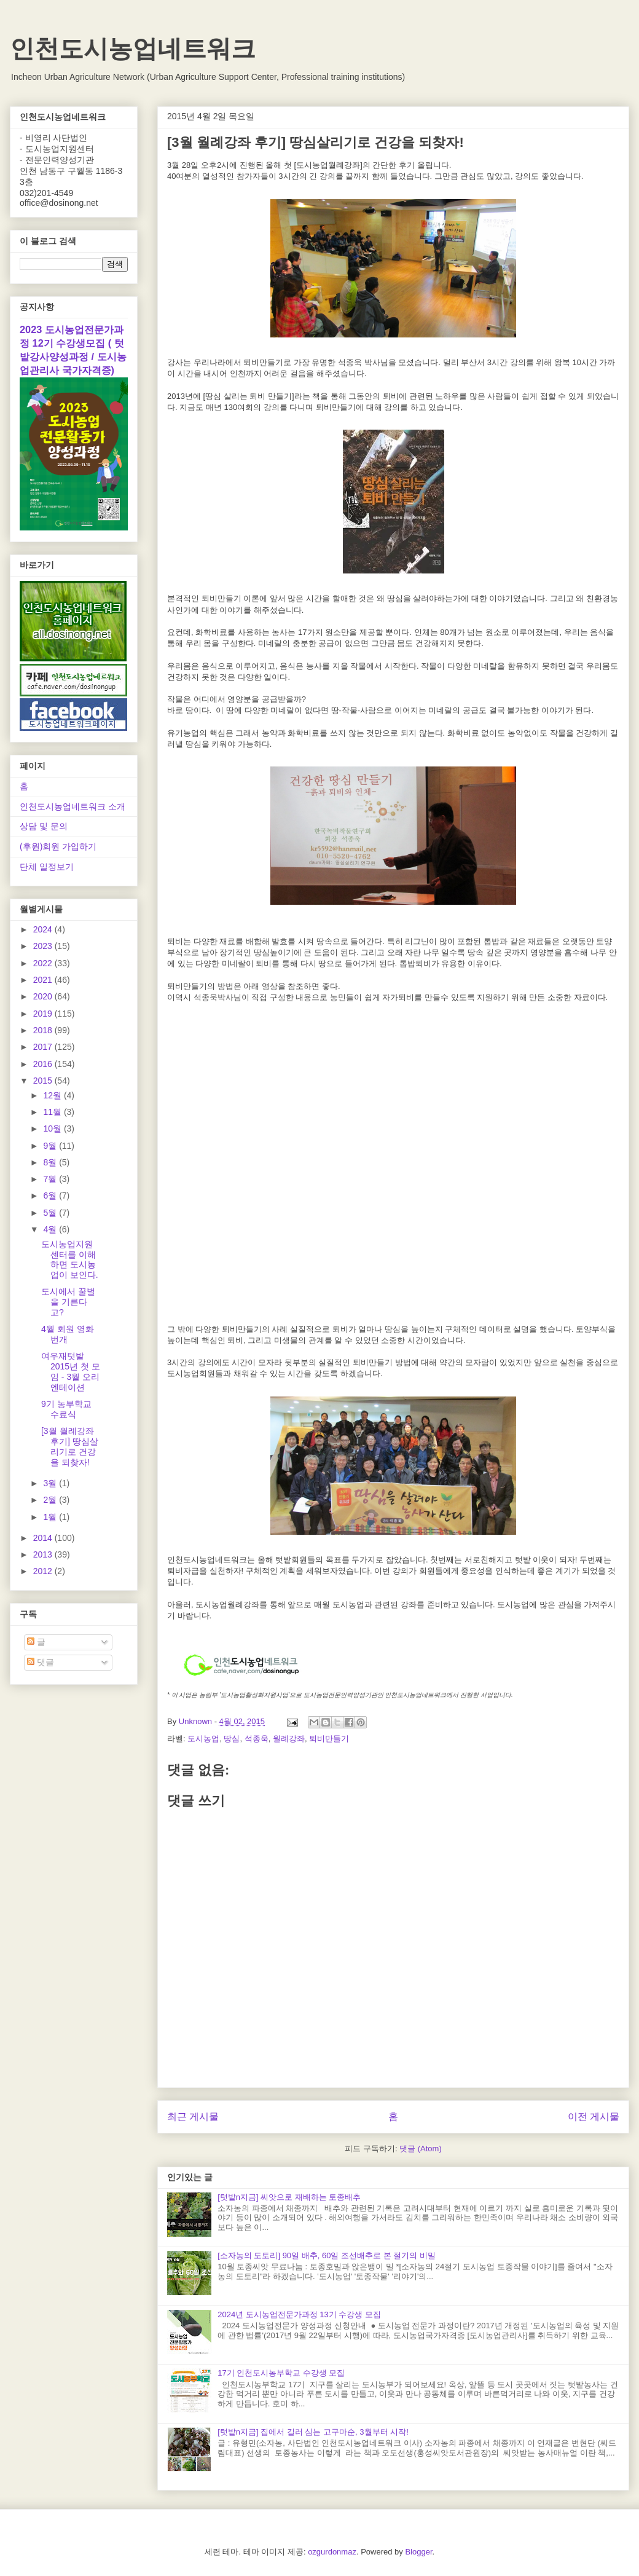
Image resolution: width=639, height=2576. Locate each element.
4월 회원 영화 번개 (67, 1334)
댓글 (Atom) (420, 2148)
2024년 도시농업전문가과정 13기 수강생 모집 (299, 2314)
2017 (44, 1047)
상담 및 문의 (44, 826)
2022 (44, 963)
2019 (44, 1013)
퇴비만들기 (329, 1738)
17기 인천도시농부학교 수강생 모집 (281, 2372)
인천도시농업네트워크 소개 (72, 806)
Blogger (418, 2551)
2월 (51, 1500)
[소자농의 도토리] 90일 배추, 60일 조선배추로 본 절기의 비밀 (327, 2255)
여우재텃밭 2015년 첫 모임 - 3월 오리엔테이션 (70, 1371)
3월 (51, 1483)
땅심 (232, 1738)
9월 (51, 1146)
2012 (44, 1571)
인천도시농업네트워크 (133, 48)
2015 (44, 1080)
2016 (44, 1064)
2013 (44, 1554)
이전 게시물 (593, 2116)
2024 (44, 929)
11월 (53, 1112)
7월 (51, 1179)
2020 (44, 996)
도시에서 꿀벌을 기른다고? (68, 1301)
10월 (53, 1128)
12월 (53, 1095)
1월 (51, 1517)
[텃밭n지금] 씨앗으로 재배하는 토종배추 (289, 2197)
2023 (44, 946)
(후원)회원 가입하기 (58, 846)
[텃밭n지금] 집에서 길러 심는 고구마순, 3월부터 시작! (313, 2431)
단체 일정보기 (47, 867)
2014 (44, 1538)
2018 (44, 1030)
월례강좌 (289, 1738)
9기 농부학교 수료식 (66, 1409)
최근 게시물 (193, 2116)
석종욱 (257, 1738)
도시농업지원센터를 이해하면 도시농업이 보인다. (69, 1259)
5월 (51, 1213)
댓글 (40, 1662)
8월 (51, 1162)
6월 (51, 1195)
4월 (51, 1229)
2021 (44, 980)
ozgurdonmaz (332, 2551)
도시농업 (203, 1738)
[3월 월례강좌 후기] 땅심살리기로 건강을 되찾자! (69, 1446)
